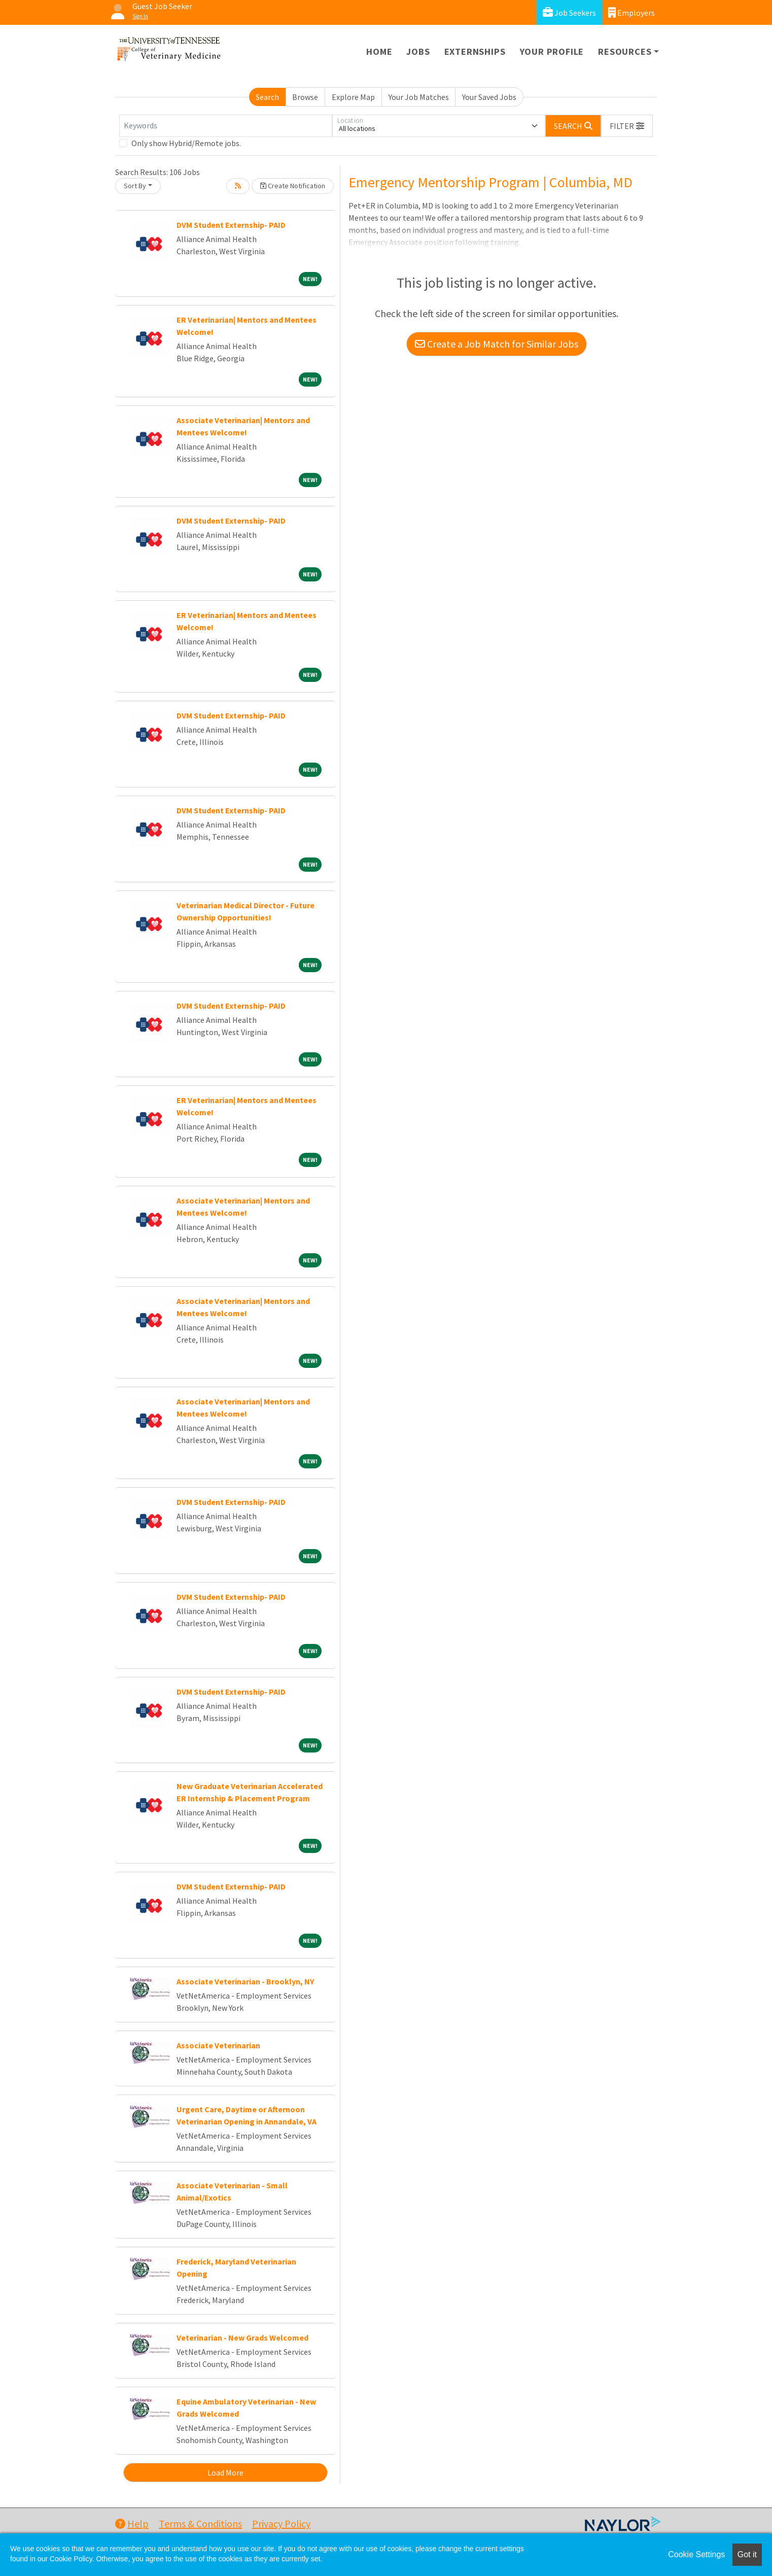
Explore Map (353, 97)
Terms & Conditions (200, 2523)
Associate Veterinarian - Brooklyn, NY (245, 1981)
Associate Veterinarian (218, 2045)
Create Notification (292, 185)
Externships (475, 51)
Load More (225, 2472)
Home (379, 51)
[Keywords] (225, 126)
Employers (631, 12)
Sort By (135, 185)
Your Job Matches (419, 97)
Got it (747, 2554)
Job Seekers (569, 12)
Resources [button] (624, 51)
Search (267, 97)
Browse (305, 97)
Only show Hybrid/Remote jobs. (186, 143)
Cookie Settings (696, 2554)
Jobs (418, 51)
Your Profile (552, 51)
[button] (627, 126)
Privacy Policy (281, 2523)
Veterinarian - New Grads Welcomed (242, 2337)
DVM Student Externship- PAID (231, 225)
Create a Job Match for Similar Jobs (496, 343)
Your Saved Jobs (489, 97)
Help (132, 2523)
